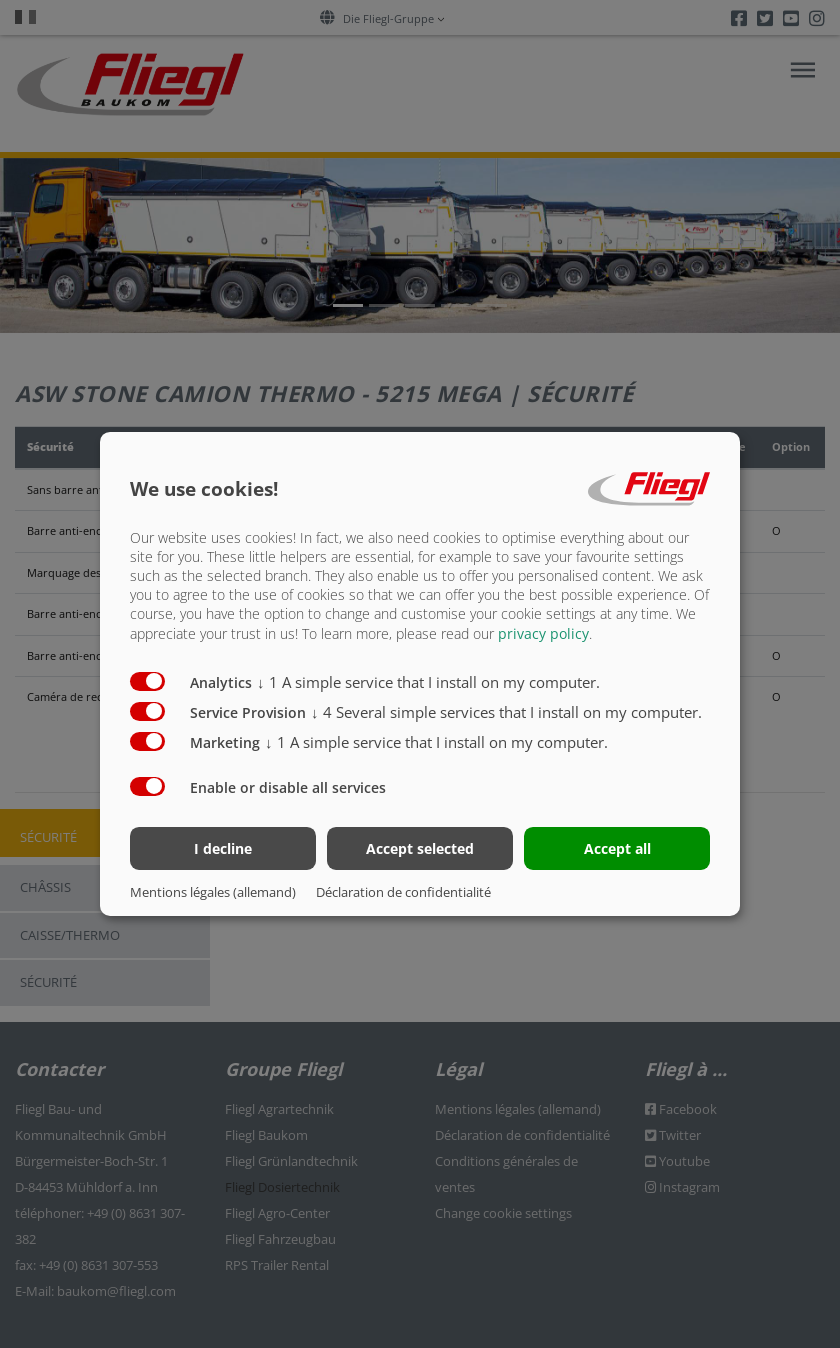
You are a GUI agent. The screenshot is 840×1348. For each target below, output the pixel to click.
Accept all (617, 848)
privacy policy (543, 632)
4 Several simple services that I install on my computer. (506, 711)
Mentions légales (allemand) (213, 892)
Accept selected (420, 848)
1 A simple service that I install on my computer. (428, 681)
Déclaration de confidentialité (403, 892)
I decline (223, 848)
